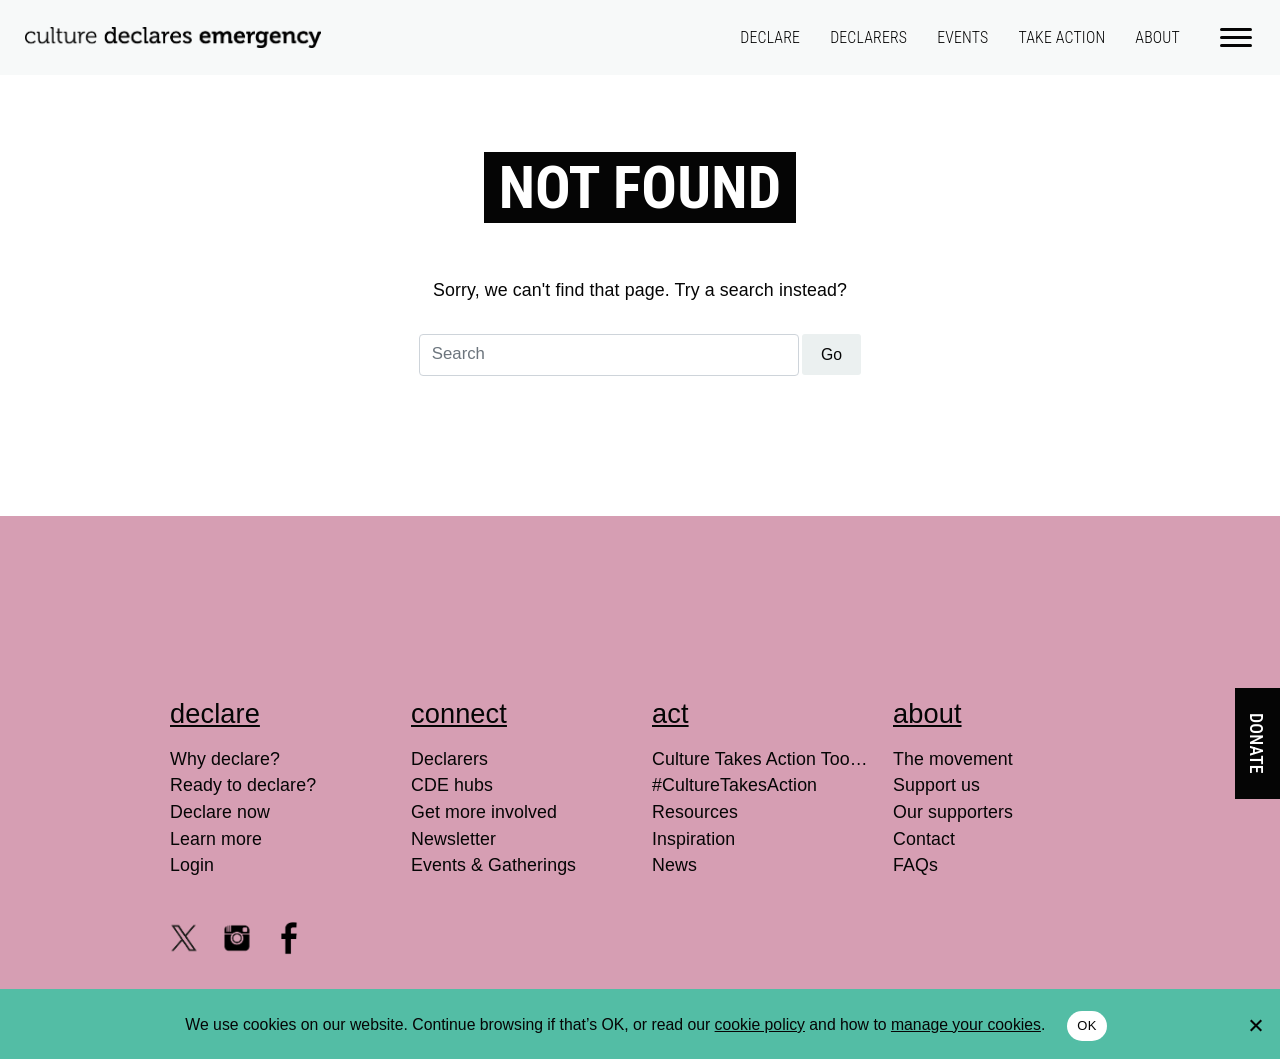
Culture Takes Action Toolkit (760, 759)
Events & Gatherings (493, 865)
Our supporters (953, 812)
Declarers (868, 37)
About (1157, 37)
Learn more (216, 839)
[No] (1255, 1025)
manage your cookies (966, 1024)
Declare (770, 37)
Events (962, 37)
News (674, 865)
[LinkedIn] (342, 938)
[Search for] (609, 355)
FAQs (915, 865)
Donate (1256, 743)
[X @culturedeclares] (184, 938)
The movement (953, 759)
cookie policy (760, 1024)
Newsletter (453, 839)
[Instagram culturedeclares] (237, 938)
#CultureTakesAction (734, 785)
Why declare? (225, 759)
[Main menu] (1237, 35)
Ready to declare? (243, 785)
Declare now (220, 812)
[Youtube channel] (184, 985)
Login (192, 865)
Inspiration (693, 839)
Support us (936, 785)
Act (670, 713)
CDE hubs (452, 785)
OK (1086, 1025)
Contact (924, 839)
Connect (459, 713)
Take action (1061, 37)
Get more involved (484, 812)
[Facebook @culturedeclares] (289, 938)
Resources (695, 812)
